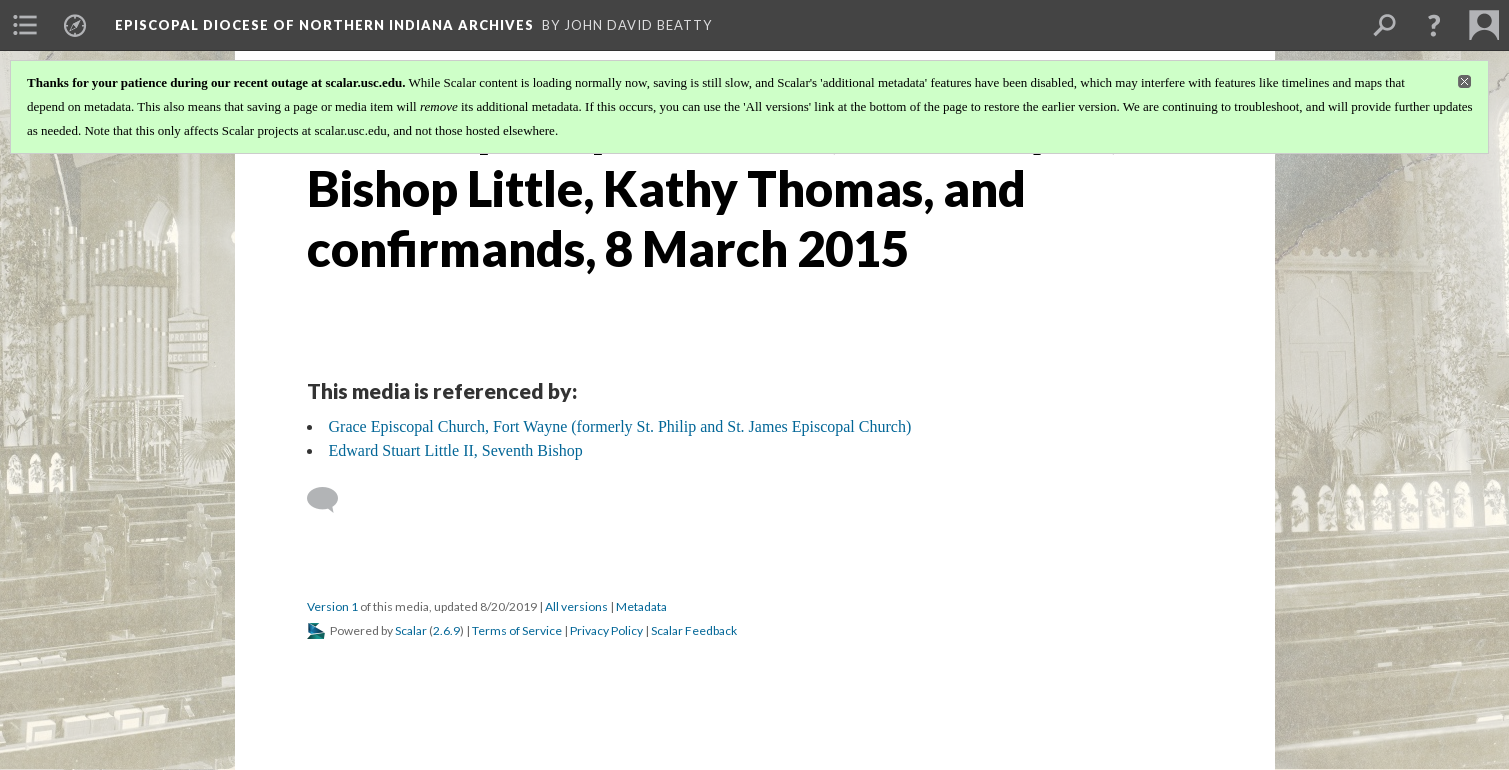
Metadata (641, 606)
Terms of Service (517, 630)
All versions (576, 606)
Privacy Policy (606, 630)
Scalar (411, 630)
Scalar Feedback (694, 630)
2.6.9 (446, 630)
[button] (1434, 25)
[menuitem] (25, 25)
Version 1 (332, 606)
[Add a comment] (331, 500)
